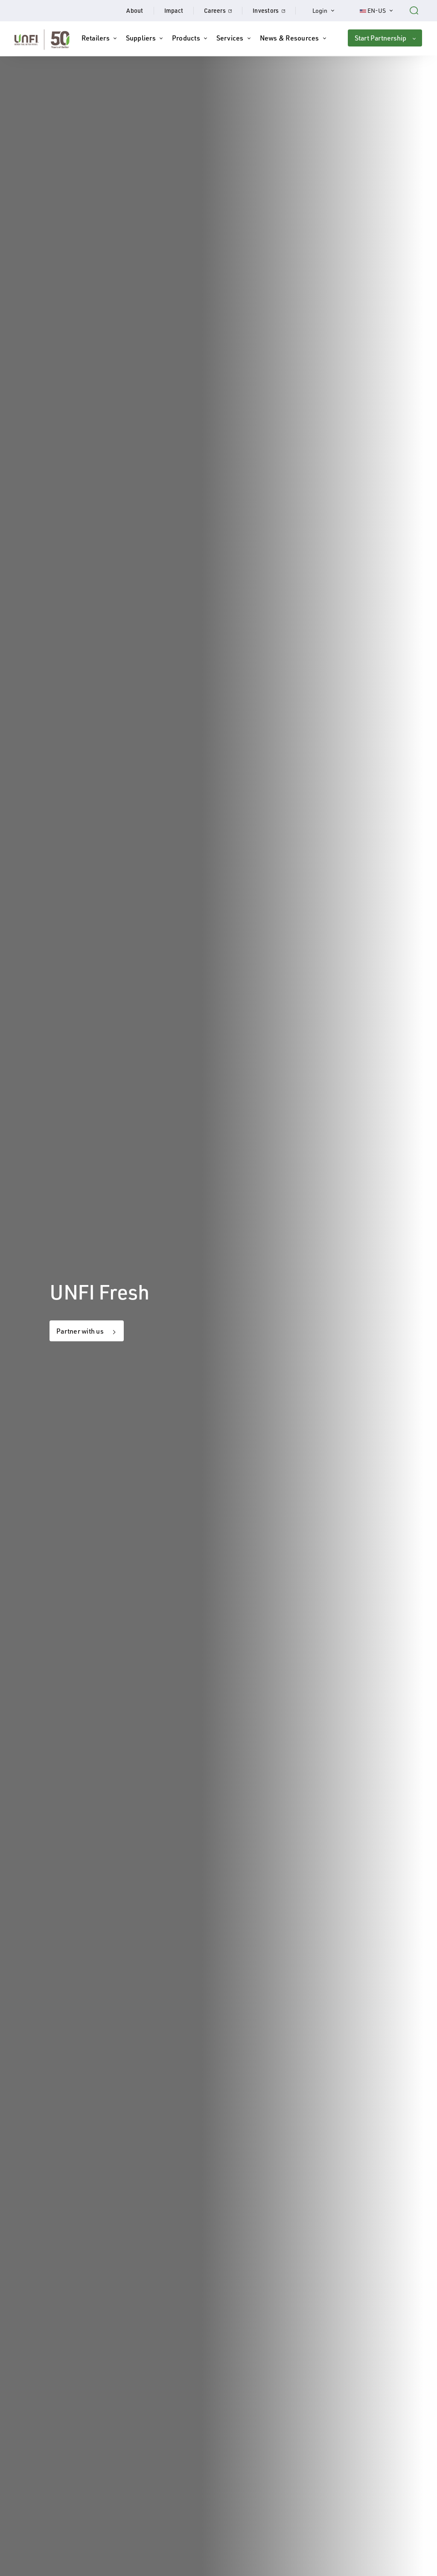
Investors (274, 10)
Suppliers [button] (141, 38)
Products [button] (186, 38)
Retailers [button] (96, 38)
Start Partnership (380, 38)
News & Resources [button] (289, 38)
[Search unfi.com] (414, 9)
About (134, 10)
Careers (223, 10)
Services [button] (230, 38)
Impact (174, 10)
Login (327, 10)
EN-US (381, 10)
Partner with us (80, 1331)
